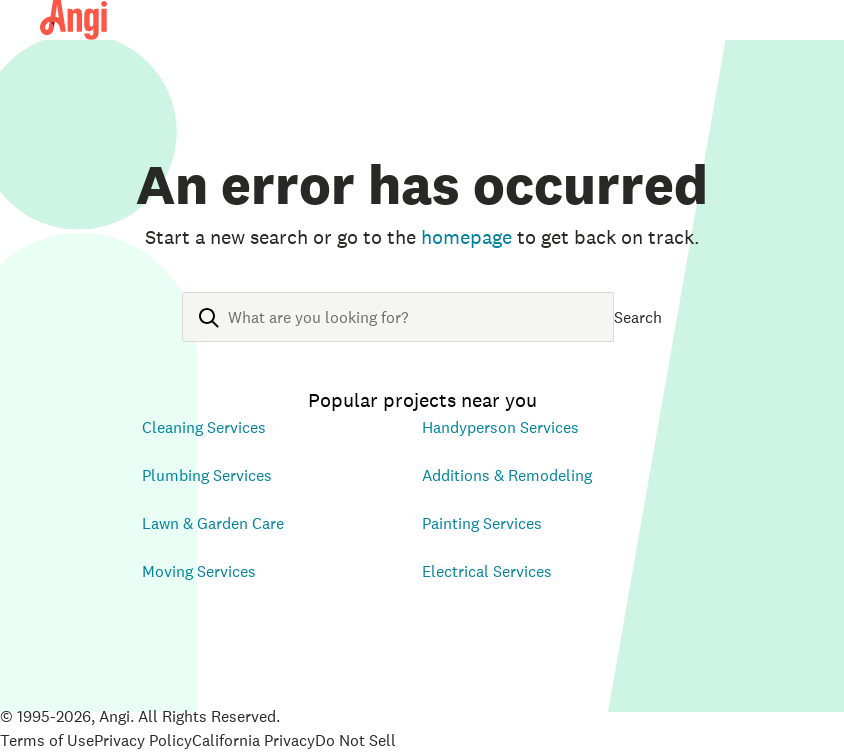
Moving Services (199, 571)
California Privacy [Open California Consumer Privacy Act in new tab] (253, 740)
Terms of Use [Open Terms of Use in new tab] (47, 740)
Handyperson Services (500, 427)
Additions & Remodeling (507, 475)
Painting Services (482, 523)
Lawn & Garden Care (213, 523)
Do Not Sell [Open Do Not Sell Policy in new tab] (355, 740)
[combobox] (398, 333)
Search (638, 317)
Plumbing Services (207, 475)
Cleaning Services (204, 427)
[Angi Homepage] (73, 20)
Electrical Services (487, 571)
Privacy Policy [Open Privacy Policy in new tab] (143, 740)
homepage (466, 237)
